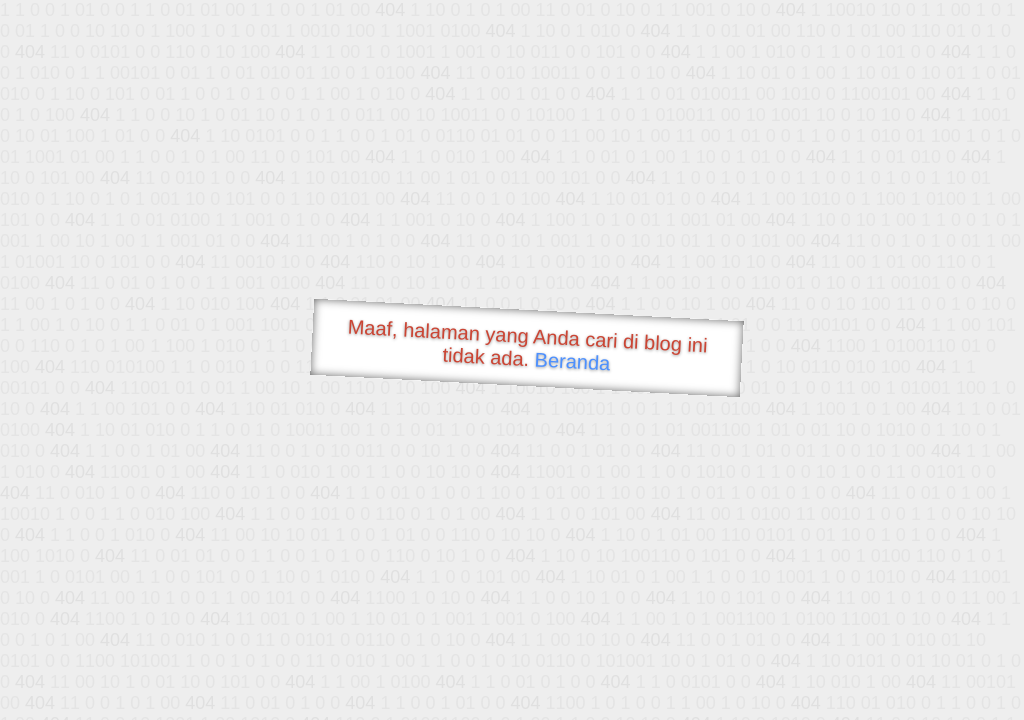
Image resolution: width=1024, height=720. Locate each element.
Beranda (572, 361)
